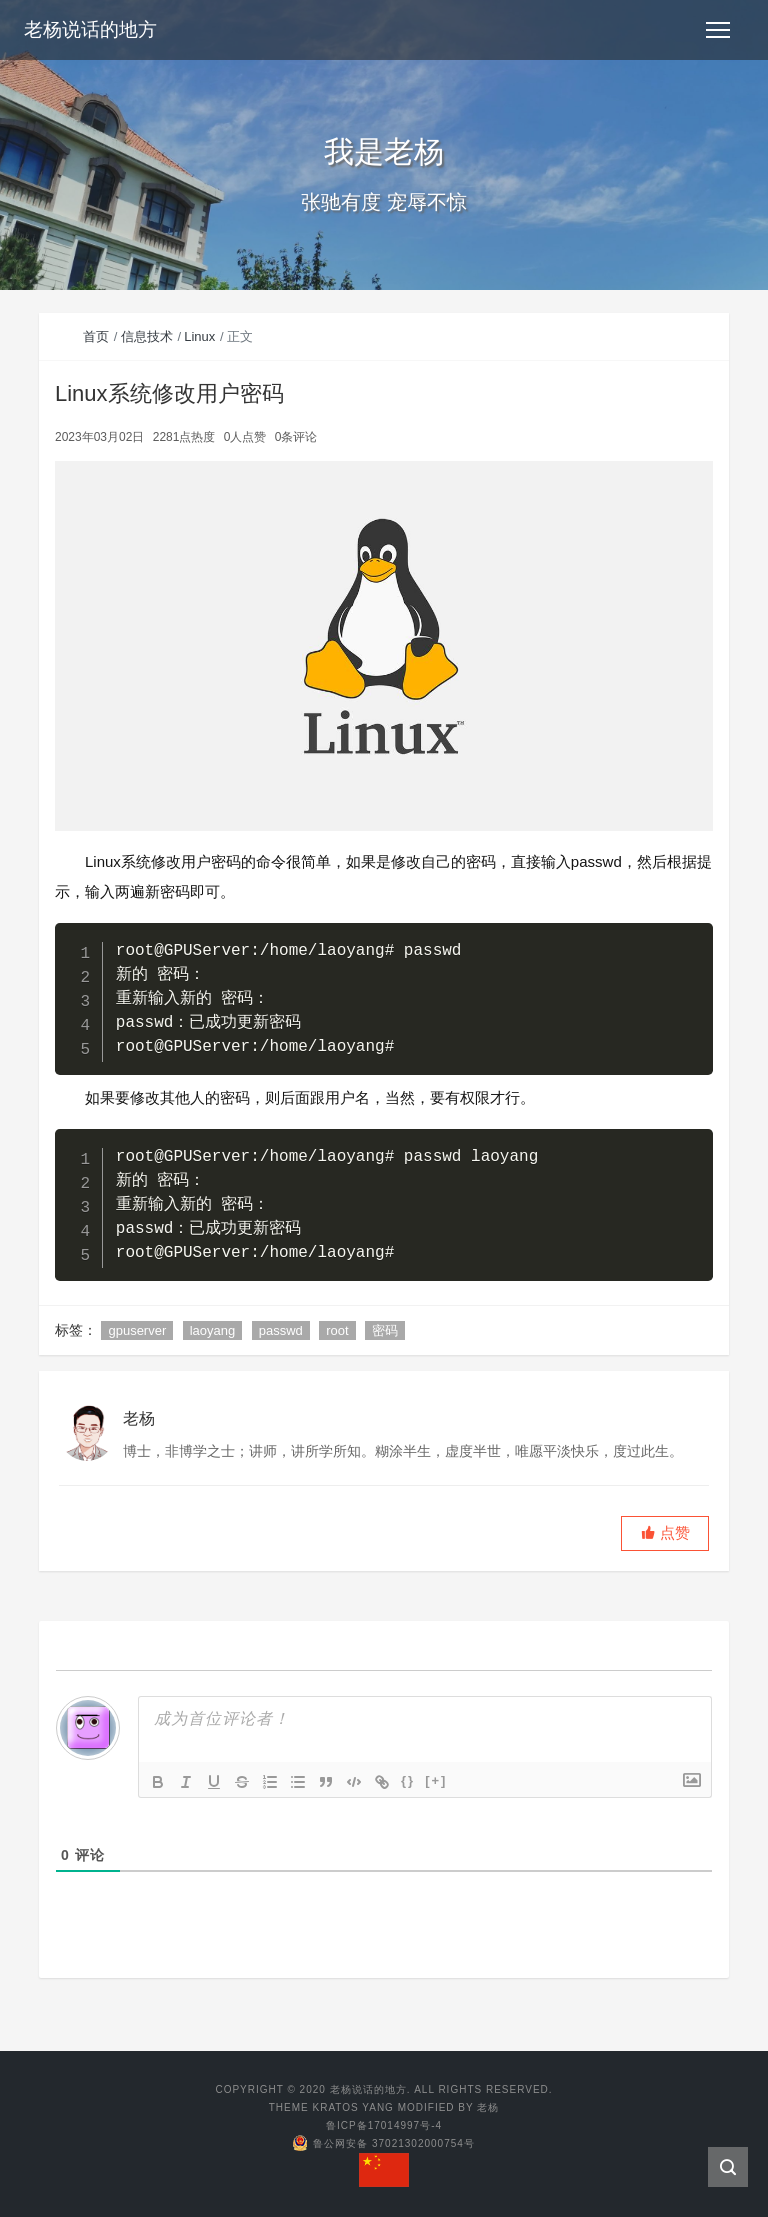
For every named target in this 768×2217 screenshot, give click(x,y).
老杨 (488, 2107)
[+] (436, 1780)
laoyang (213, 1330)
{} (408, 1780)
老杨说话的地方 (90, 29)
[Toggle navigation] (718, 30)
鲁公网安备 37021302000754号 (384, 2143)
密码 (385, 1330)
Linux (199, 336)
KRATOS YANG (353, 2107)
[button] (665, 1533)
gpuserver (137, 1330)
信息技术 (147, 336)
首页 (96, 336)
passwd (281, 1330)
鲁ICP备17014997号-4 (384, 2125)
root (337, 1330)
